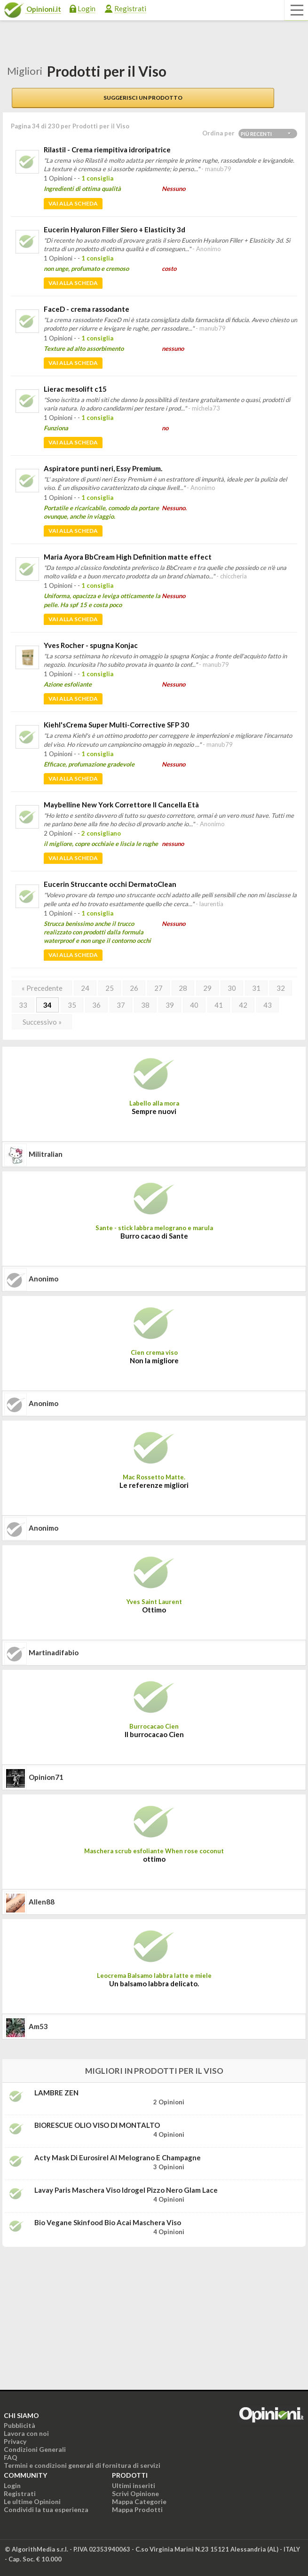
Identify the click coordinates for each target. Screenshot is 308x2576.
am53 (38, 2026)
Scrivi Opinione (135, 2493)
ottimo (154, 1859)
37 (121, 1005)
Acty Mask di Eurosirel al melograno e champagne (117, 2157)
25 (109, 988)
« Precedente (42, 988)
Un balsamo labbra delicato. (154, 1983)
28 (183, 988)
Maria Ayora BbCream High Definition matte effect (128, 557)
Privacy (15, 2441)
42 (243, 1005)
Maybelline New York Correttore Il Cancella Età (121, 804)
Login (86, 8)
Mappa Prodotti (137, 2509)
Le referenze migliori (154, 1485)
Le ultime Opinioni (32, 2501)
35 (72, 1005)
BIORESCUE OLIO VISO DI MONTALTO (97, 2125)
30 (232, 988)
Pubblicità (19, 2425)
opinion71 (46, 1777)
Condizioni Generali (35, 2449)
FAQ (10, 2457)
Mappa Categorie (139, 2501)
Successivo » (42, 1022)
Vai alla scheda (73, 203)
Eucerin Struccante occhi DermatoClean (110, 884)
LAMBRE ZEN (56, 2092)
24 (85, 988)
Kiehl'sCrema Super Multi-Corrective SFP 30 (116, 724)
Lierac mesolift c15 (75, 389)
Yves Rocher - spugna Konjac (91, 645)
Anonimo (43, 1278)
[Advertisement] (72, 2313)
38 (145, 1005)
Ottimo (154, 1609)
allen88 (42, 1901)
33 (23, 1005)
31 (256, 988)
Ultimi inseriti (133, 2485)
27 (158, 988)
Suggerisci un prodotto (142, 97)
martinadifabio (54, 1652)
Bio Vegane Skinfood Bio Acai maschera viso (107, 2222)
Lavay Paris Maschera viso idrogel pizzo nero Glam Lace (126, 2190)
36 (96, 1005)
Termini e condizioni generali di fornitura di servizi (82, 2465)
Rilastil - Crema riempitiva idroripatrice (107, 149)
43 (267, 1005)
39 (170, 1005)
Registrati (130, 8)
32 (280, 988)
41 (218, 1005)
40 (194, 1005)
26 (134, 988)
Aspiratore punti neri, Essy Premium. (103, 468)
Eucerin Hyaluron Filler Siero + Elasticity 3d (114, 229)
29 (207, 988)
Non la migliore (154, 1360)
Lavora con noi (26, 2433)
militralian (46, 1154)
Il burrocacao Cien (154, 1734)
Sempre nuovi (154, 1111)
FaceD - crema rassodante (86, 309)
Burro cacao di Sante (154, 1236)
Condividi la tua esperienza (46, 2509)
